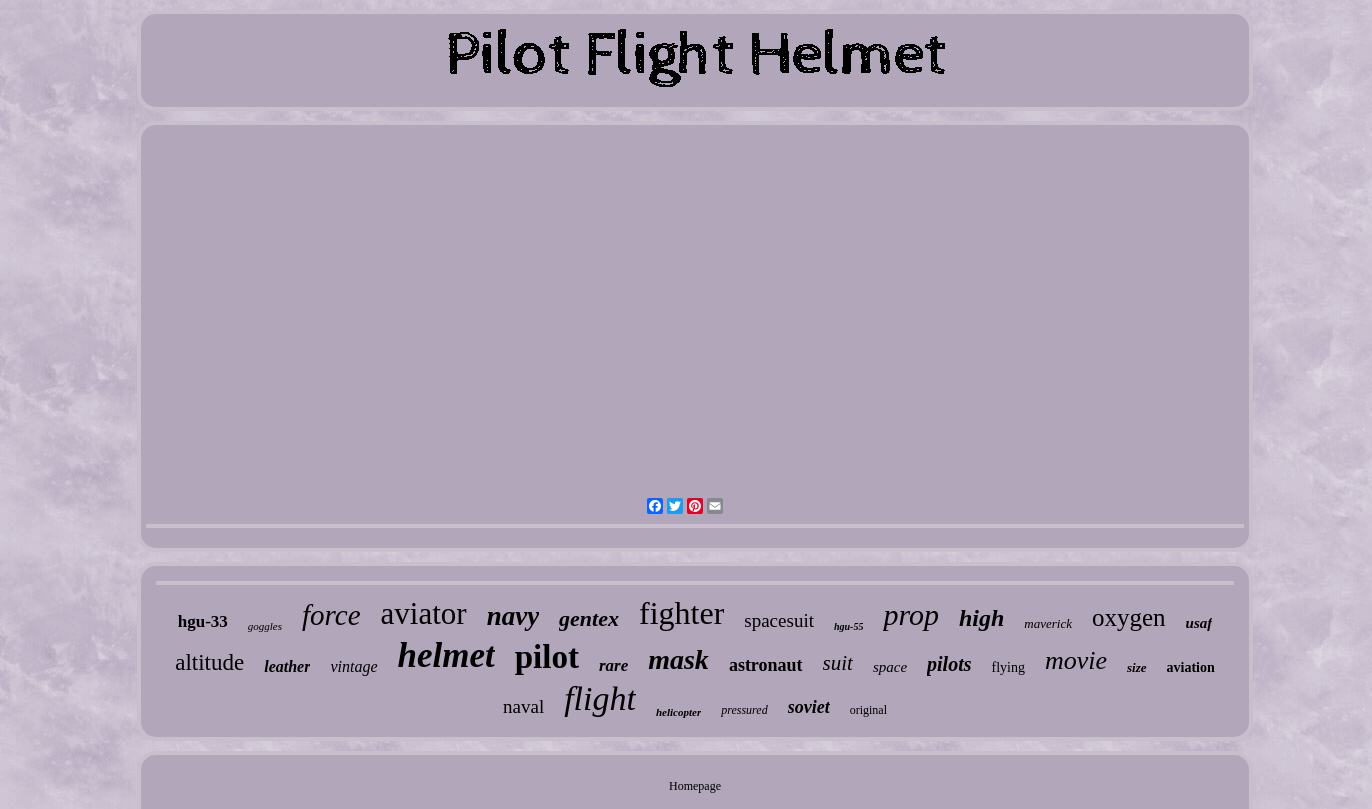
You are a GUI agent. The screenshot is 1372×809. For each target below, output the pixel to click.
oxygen (1129, 617)
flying (1008, 667)
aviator (424, 613)
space (890, 667)
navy (513, 616)
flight (600, 698)
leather (287, 666)
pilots (949, 664)
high (981, 618)
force (331, 615)
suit (838, 663)
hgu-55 (848, 626)
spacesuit (779, 620)
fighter (681, 613)
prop (911, 614)
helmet (446, 655)
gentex (589, 618)
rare (613, 665)
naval (523, 706)
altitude (209, 662)
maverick (1048, 623)
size (1137, 667)
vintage (353, 666)
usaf (1199, 623)
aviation (1191, 667)
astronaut (766, 665)
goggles (265, 626)
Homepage (695, 786)
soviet (809, 707)
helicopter (678, 712)
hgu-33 (203, 621)
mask (678, 659)
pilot (547, 657)
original (868, 710)
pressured (744, 710)
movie (1076, 660)
